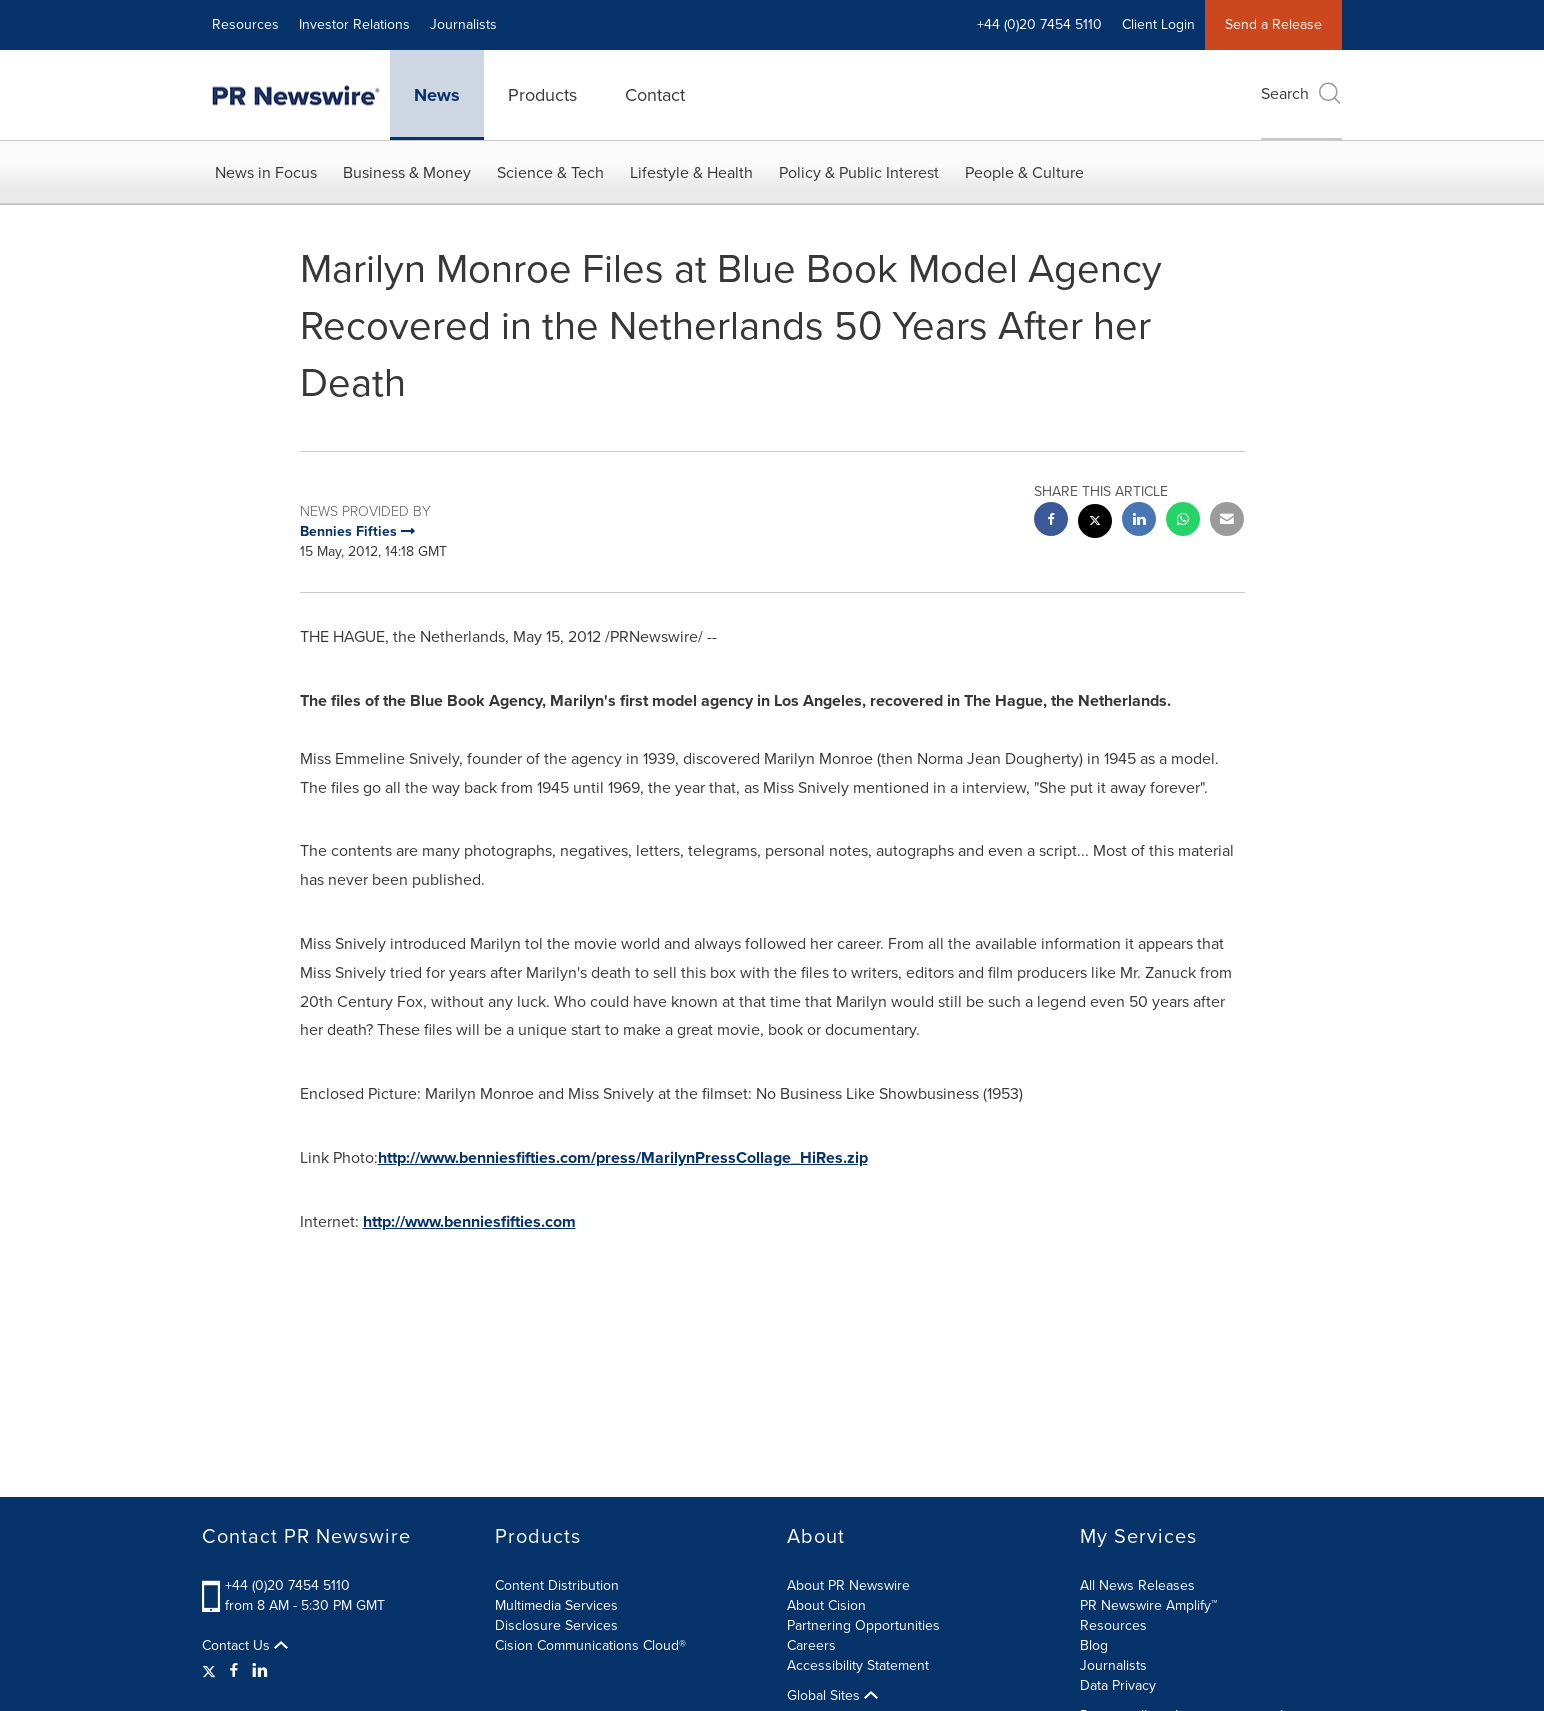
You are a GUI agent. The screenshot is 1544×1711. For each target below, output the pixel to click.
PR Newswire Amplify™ (1148, 1605)
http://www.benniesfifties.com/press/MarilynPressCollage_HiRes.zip (623, 1157)
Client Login (1158, 24)
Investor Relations (354, 24)
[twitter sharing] (1095, 523)
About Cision (826, 1605)
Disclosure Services (556, 1625)
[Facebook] (234, 1671)
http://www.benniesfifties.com (469, 1221)
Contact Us (245, 1646)
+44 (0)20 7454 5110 (1039, 24)
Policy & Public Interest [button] (859, 172)
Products (542, 95)
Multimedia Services (556, 1605)
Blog (1094, 1645)
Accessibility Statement (858, 1665)
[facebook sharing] (1051, 521)
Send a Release (1273, 24)
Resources (245, 24)
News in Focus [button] (266, 172)
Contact (655, 95)
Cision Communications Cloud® (590, 1645)
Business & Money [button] (407, 172)
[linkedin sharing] (1139, 521)
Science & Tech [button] (550, 172)
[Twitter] (211, 1671)
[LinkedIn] (260, 1671)
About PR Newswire (848, 1585)
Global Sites (832, 1696)
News (437, 95)
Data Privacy (1118, 1685)
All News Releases (1137, 1585)
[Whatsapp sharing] (1183, 521)
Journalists (463, 24)
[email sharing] (1227, 521)
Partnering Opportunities (863, 1625)
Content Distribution (557, 1585)
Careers (811, 1645)
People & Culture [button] (1024, 172)
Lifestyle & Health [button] (691, 172)
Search (1301, 93)
